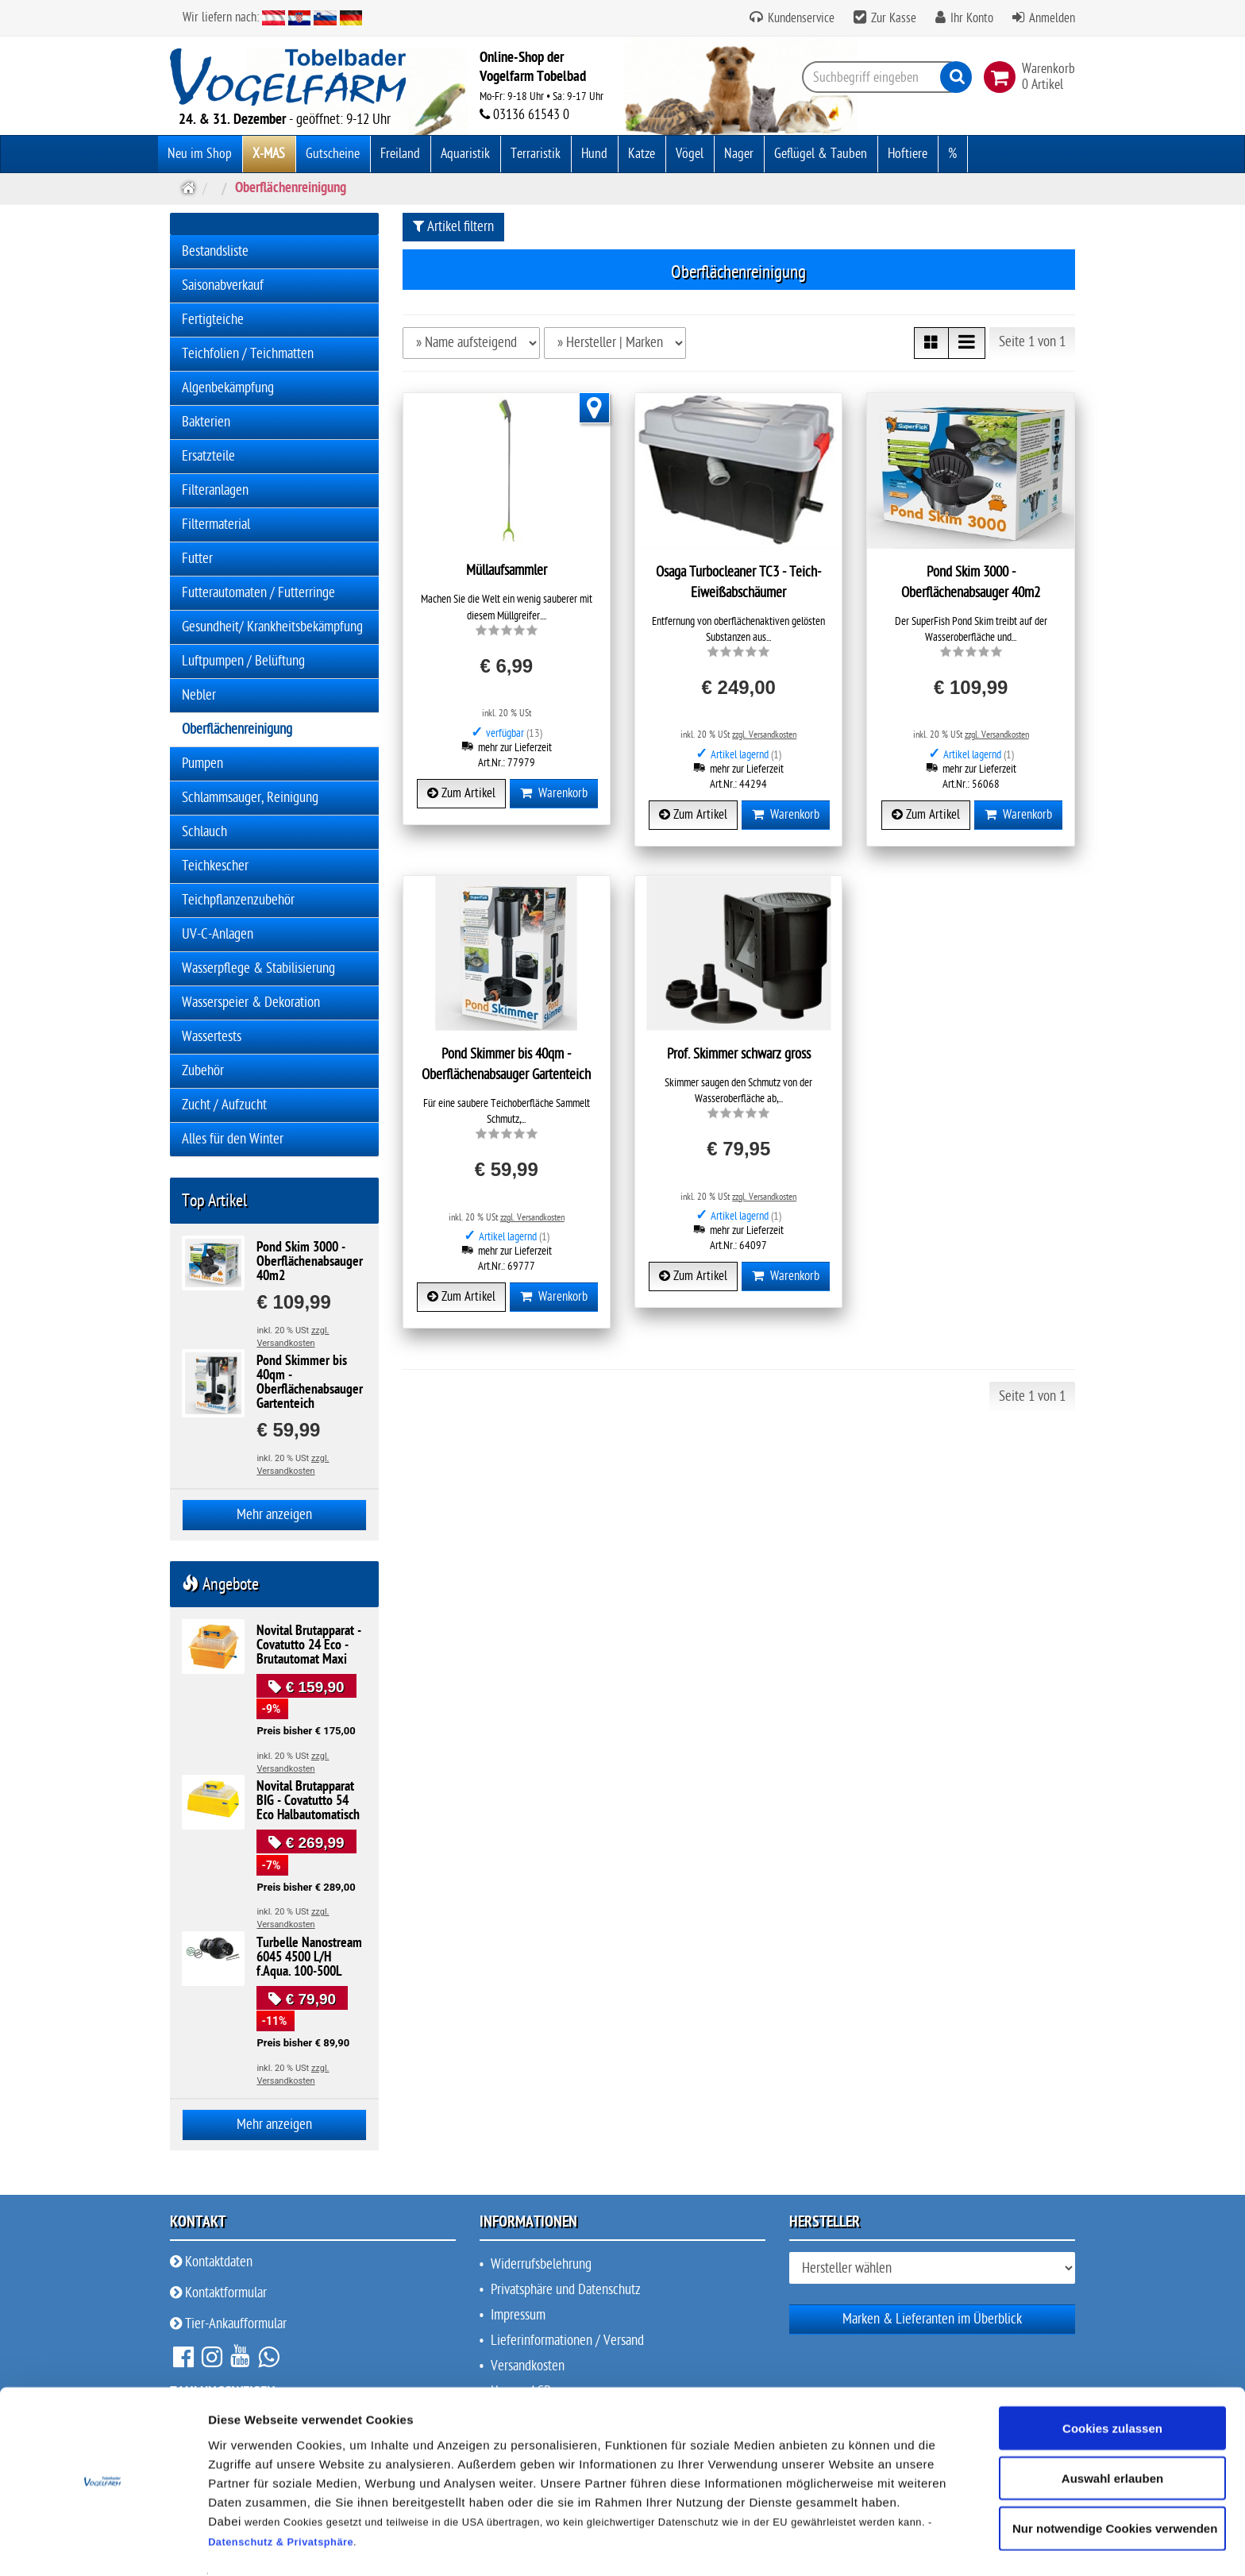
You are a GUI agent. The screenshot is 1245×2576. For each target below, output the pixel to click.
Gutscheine (333, 153)
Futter (197, 558)
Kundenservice (799, 18)
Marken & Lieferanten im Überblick (932, 2319)
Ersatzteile (208, 456)
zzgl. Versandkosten (764, 734)
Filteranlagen (215, 490)
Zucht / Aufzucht (224, 1105)
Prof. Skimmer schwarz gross (739, 1054)
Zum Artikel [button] (461, 793)
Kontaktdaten (211, 2262)
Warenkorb (554, 793)
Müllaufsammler (506, 570)
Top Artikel (214, 1200)
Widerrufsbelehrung (541, 2264)
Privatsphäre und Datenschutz (566, 2289)
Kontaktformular (218, 2293)
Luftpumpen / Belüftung (243, 661)
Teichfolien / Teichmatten (248, 353)
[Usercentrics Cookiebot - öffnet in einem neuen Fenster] (102, 2545)
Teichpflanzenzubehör (238, 900)
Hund (594, 153)
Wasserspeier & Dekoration (251, 1002)
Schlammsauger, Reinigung (250, 797)
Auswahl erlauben (1112, 2429)
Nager (739, 153)
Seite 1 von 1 (1032, 342)
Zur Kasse (893, 18)
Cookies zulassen (1112, 2379)
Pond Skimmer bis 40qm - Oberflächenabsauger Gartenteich (309, 1383)
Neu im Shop (200, 153)
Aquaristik (465, 153)
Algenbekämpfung (228, 388)
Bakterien (206, 422)
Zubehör (203, 1070)
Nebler (199, 695)
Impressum (518, 2315)
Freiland (400, 153)
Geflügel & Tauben (820, 153)
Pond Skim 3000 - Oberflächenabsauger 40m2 (309, 1263)
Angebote (220, 1584)
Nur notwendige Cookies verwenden (1114, 2480)
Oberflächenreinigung (237, 729)
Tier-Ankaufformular (228, 2324)
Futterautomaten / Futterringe (258, 592)
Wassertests (211, 1036)
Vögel (689, 153)
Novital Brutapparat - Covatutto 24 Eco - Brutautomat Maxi (308, 1646)
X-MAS (268, 153)
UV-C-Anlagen (217, 934)
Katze (641, 153)
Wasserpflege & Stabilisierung (258, 968)
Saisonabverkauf (223, 285)
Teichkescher (215, 866)
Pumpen (202, 763)
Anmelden (1052, 18)
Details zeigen (844, 2544)
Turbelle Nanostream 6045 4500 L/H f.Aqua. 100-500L (309, 1958)
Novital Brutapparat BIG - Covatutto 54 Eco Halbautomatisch (308, 1802)
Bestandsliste (215, 251)
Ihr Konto (971, 18)
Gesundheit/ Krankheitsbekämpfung (272, 627)
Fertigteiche (213, 319)
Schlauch (204, 831)
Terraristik (536, 153)
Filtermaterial (216, 524)
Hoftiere (907, 153)
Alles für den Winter (232, 1139)
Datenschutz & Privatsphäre (280, 2493)
